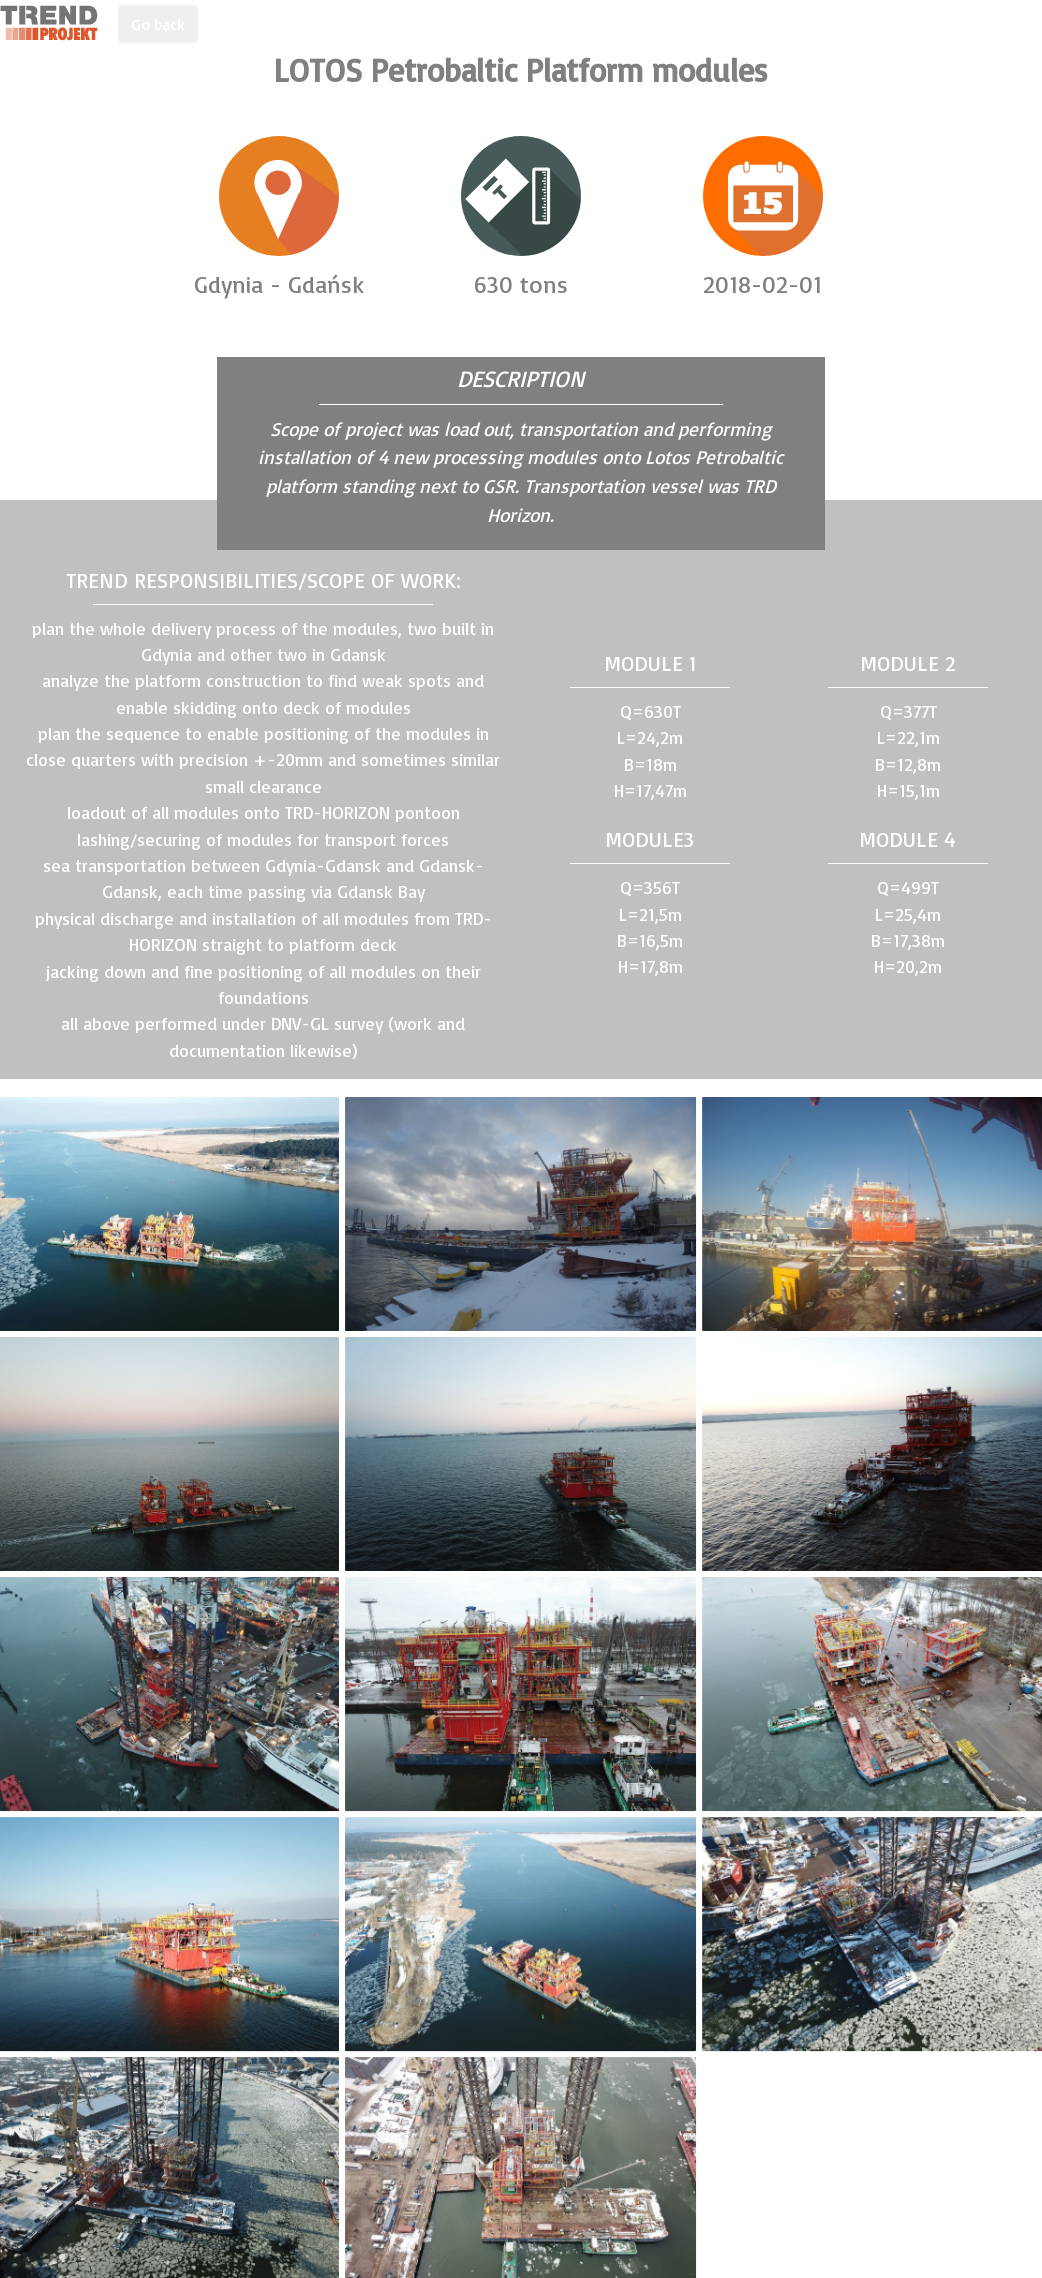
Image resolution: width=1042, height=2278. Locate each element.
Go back (158, 24)
